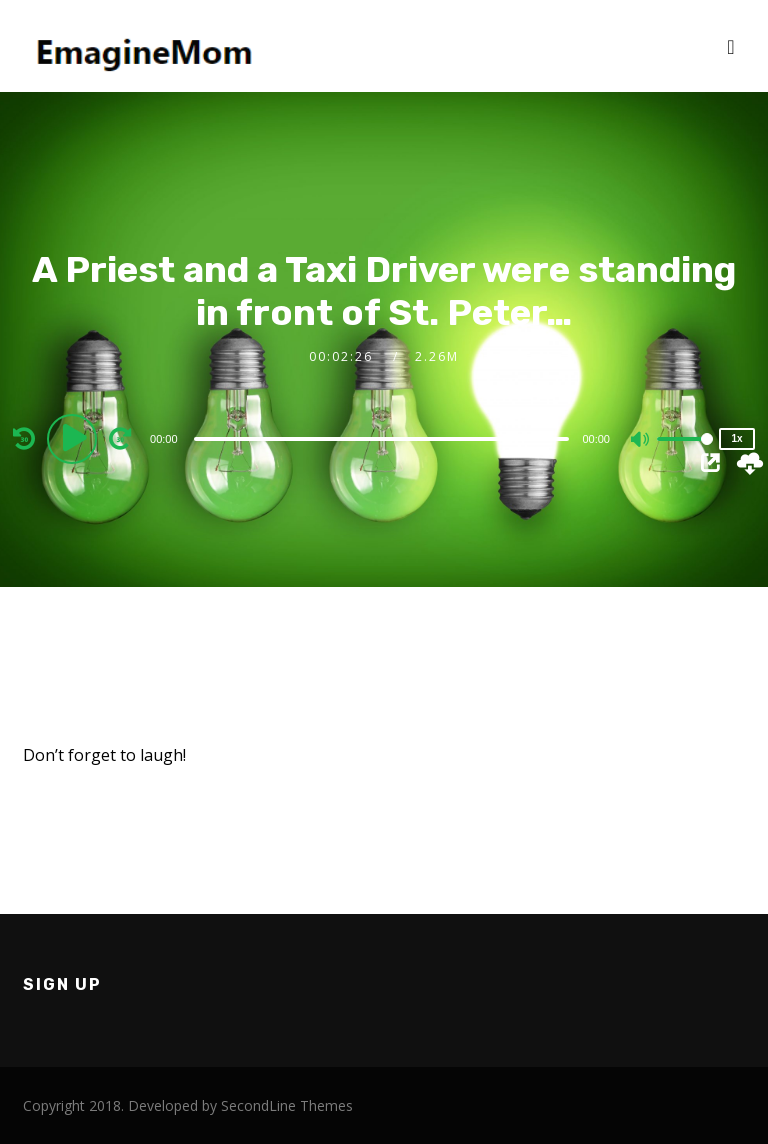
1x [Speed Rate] (736, 438)
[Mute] (641, 441)
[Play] (75, 438)
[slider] (382, 439)
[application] (384, 438)
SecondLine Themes (287, 1105)
